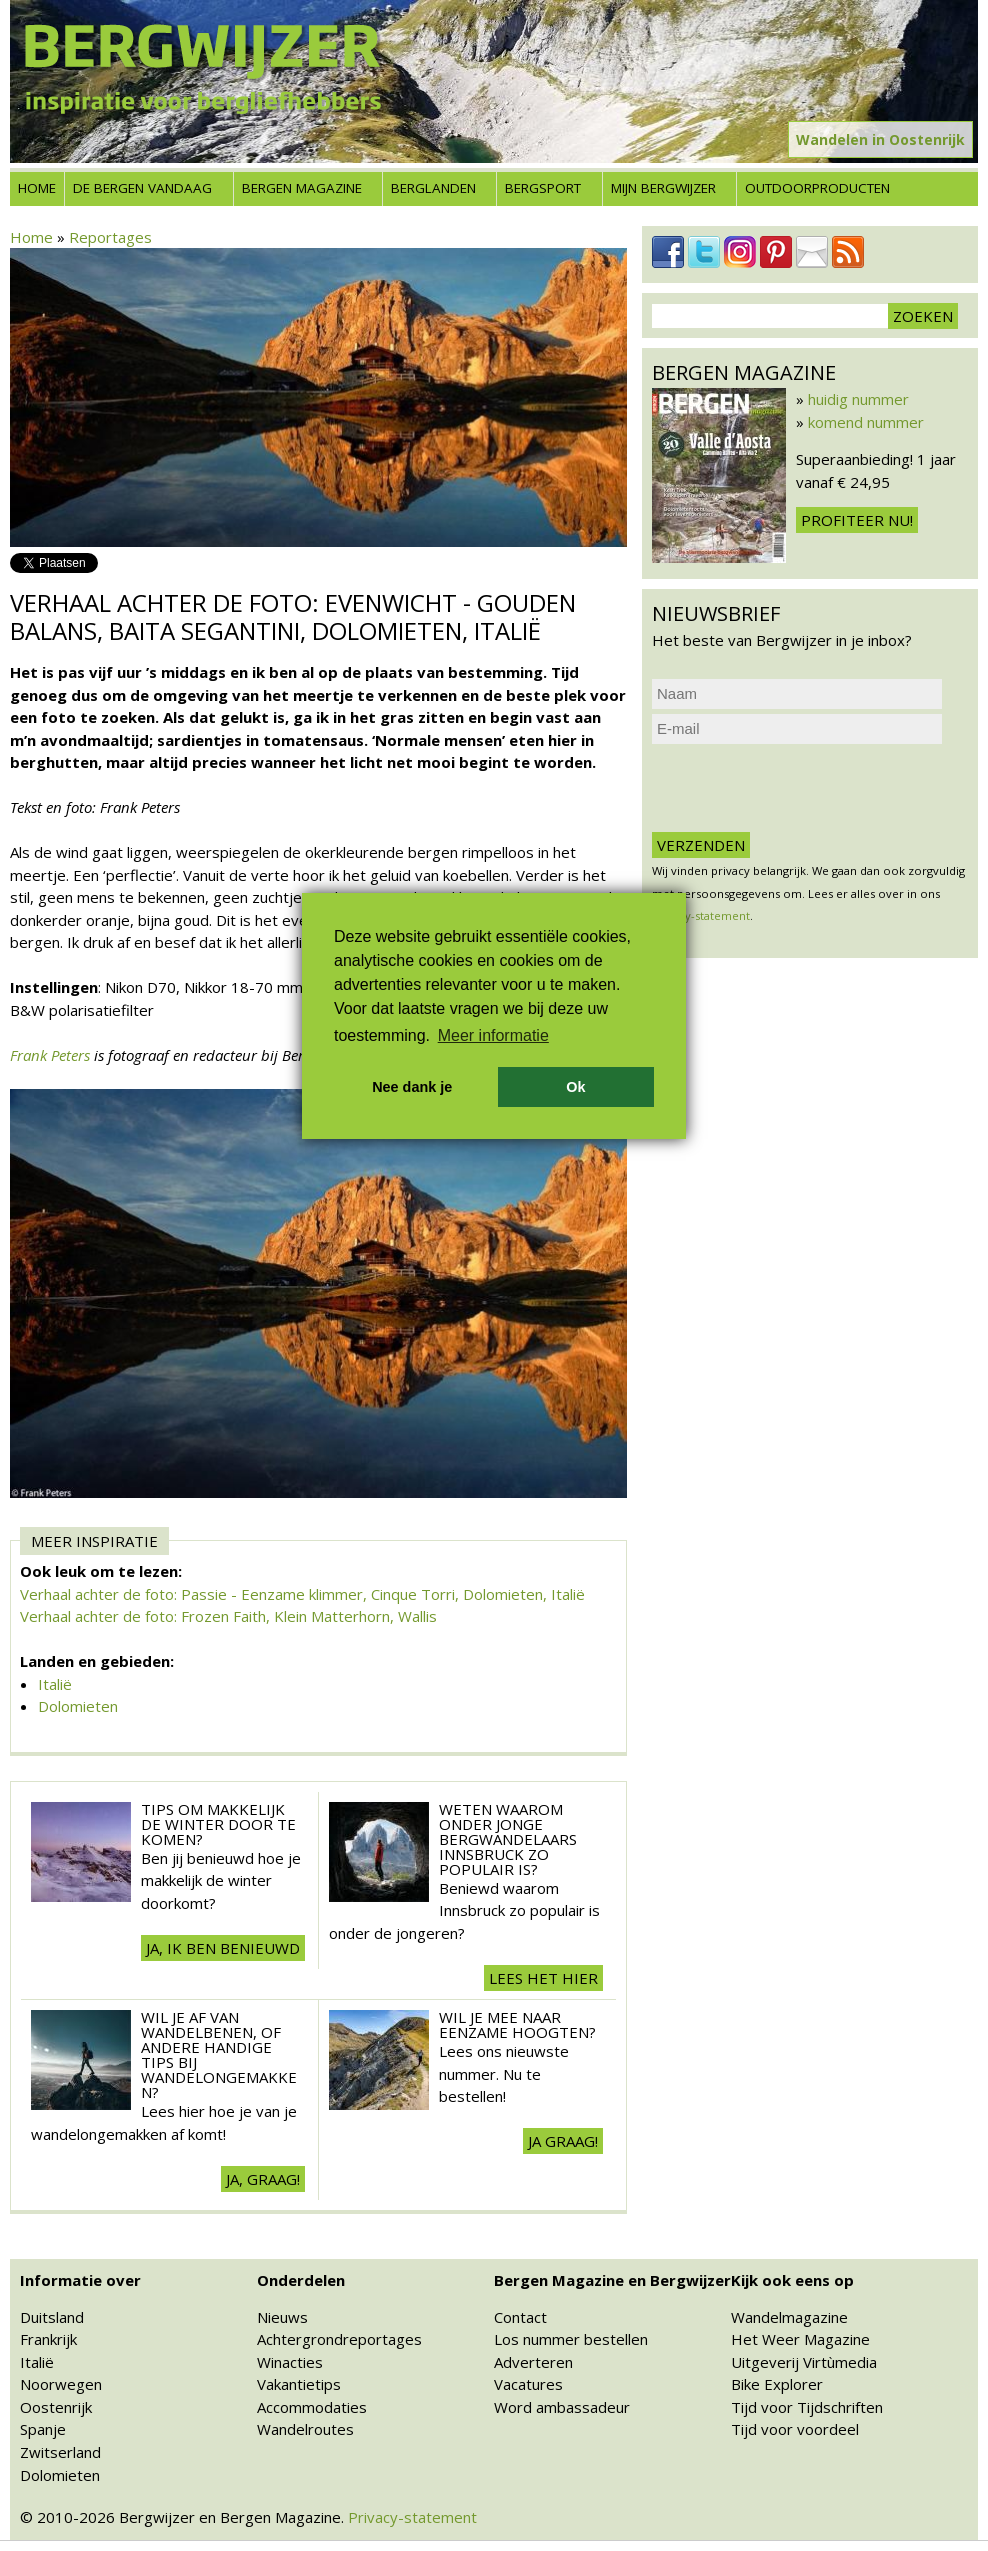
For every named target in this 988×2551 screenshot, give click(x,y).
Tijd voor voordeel (795, 2429)
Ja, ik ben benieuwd (223, 1948)
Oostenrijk (56, 2407)
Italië (55, 1684)
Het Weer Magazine (800, 2339)
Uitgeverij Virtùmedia (804, 2362)
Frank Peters (50, 1055)
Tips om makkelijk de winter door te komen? (218, 1824)
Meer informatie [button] (493, 1035)
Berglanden (433, 188)
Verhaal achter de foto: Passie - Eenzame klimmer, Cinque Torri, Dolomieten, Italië (302, 1594)
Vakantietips (299, 2384)
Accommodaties (312, 2407)
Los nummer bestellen (571, 2339)
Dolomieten (78, 1706)
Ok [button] (575, 1087)
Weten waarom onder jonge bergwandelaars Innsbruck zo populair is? (508, 1839)
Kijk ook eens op (792, 2280)
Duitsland (52, 2317)
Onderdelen (301, 2280)
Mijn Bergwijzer (663, 188)
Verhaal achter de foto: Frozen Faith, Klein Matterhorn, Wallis (228, 1616)
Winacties (290, 2362)
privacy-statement (701, 915)
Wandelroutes (305, 2429)
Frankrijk (48, 2339)
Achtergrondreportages (339, 2339)
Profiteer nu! (857, 520)
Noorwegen (61, 2384)
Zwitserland (60, 2452)
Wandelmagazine (789, 2317)
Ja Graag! (563, 2141)
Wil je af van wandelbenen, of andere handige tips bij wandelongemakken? (219, 2054)
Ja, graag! (263, 2179)
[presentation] (804, 788)
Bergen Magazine (302, 188)
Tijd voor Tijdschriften (807, 2407)
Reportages (110, 237)
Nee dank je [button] (412, 1087)
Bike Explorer (777, 2384)
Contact (520, 2317)
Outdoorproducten (817, 188)
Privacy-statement (412, 2517)
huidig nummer (858, 399)
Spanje (43, 2429)
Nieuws (282, 2317)
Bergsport (543, 188)
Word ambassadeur (562, 2407)
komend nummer (866, 422)
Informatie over (80, 2280)
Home (37, 188)
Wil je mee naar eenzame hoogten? (517, 2024)
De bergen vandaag (142, 188)
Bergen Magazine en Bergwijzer (612, 2280)
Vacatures (528, 2384)
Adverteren (533, 2362)
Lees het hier (543, 1978)
